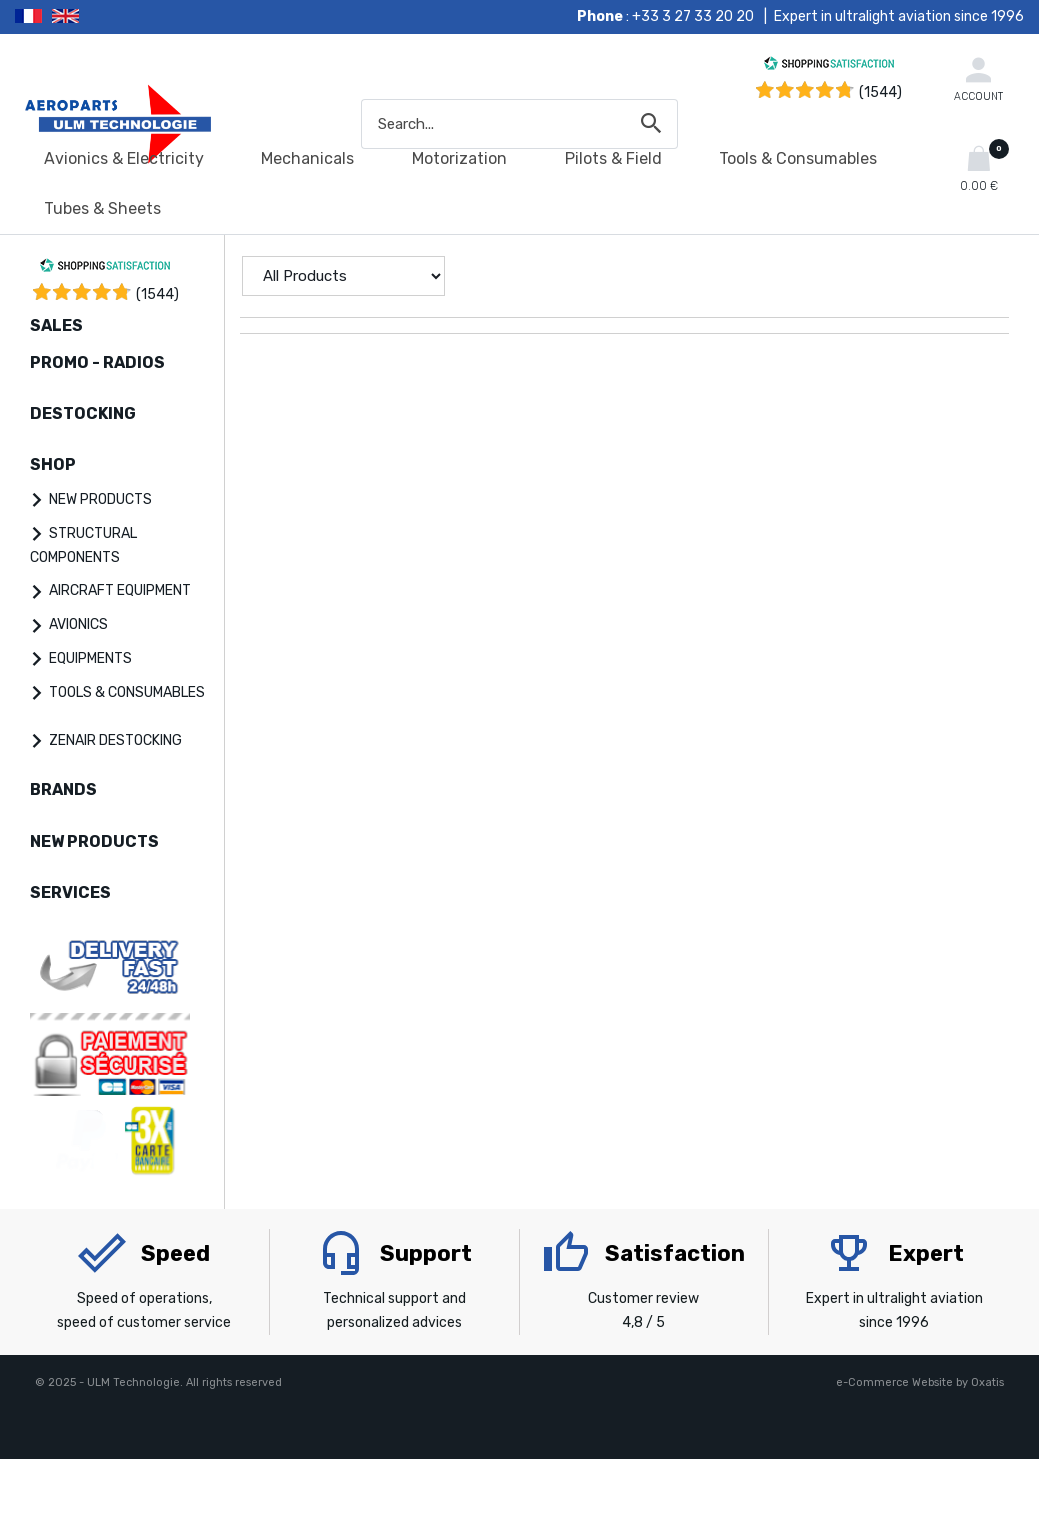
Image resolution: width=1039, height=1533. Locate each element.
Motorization (459, 158)
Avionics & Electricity (124, 158)
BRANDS (63, 789)
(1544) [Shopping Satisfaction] (880, 92)
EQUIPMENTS (90, 658)
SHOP (53, 464)
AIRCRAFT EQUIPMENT (120, 590)
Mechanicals (307, 158)
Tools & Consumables (798, 158)
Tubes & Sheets (102, 208)
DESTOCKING (83, 413)
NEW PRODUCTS (100, 499)
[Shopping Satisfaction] (829, 66)
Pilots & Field (613, 158)
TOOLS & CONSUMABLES (127, 692)
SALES (56, 325)
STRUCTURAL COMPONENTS (83, 545)
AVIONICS (78, 624)
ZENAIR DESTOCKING (115, 740)
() (157, 294)
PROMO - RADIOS (97, 362)
